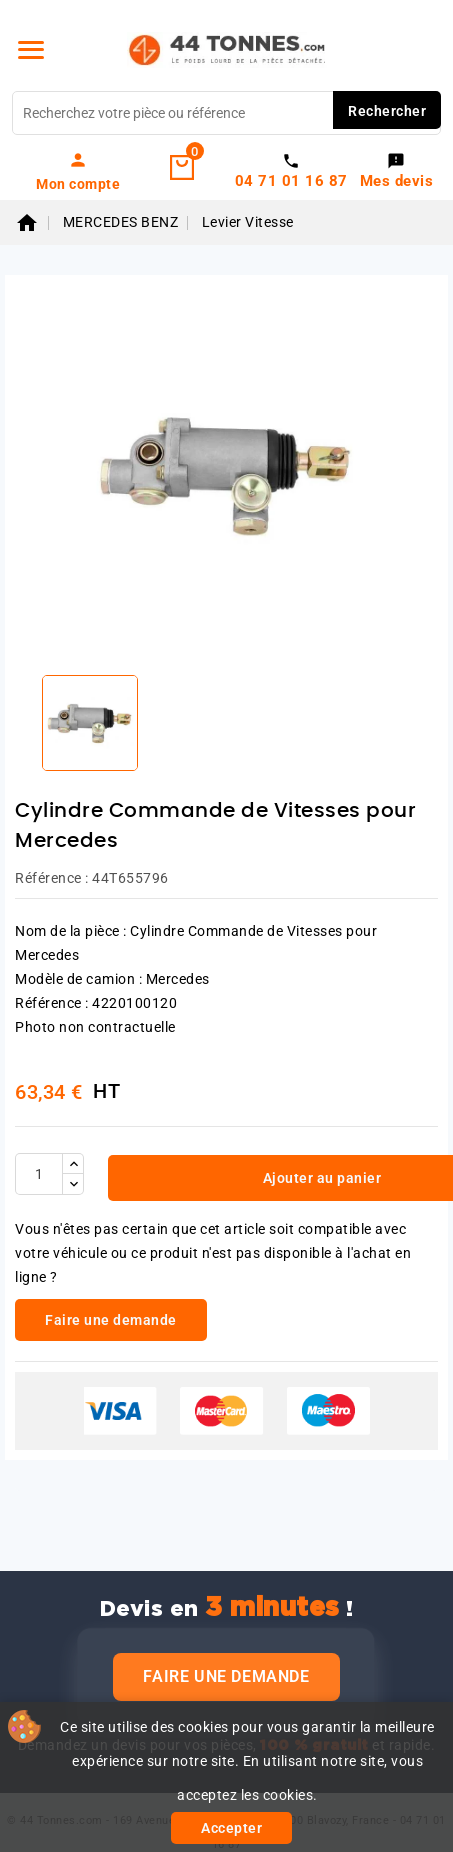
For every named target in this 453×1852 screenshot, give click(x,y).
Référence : (52, 878)
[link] (78, 171)
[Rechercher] (226, 113)
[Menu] (31, 50)
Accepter (231, 1828)
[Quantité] (39, 1174)
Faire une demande (226, 1676)
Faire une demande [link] (111, 1320)
